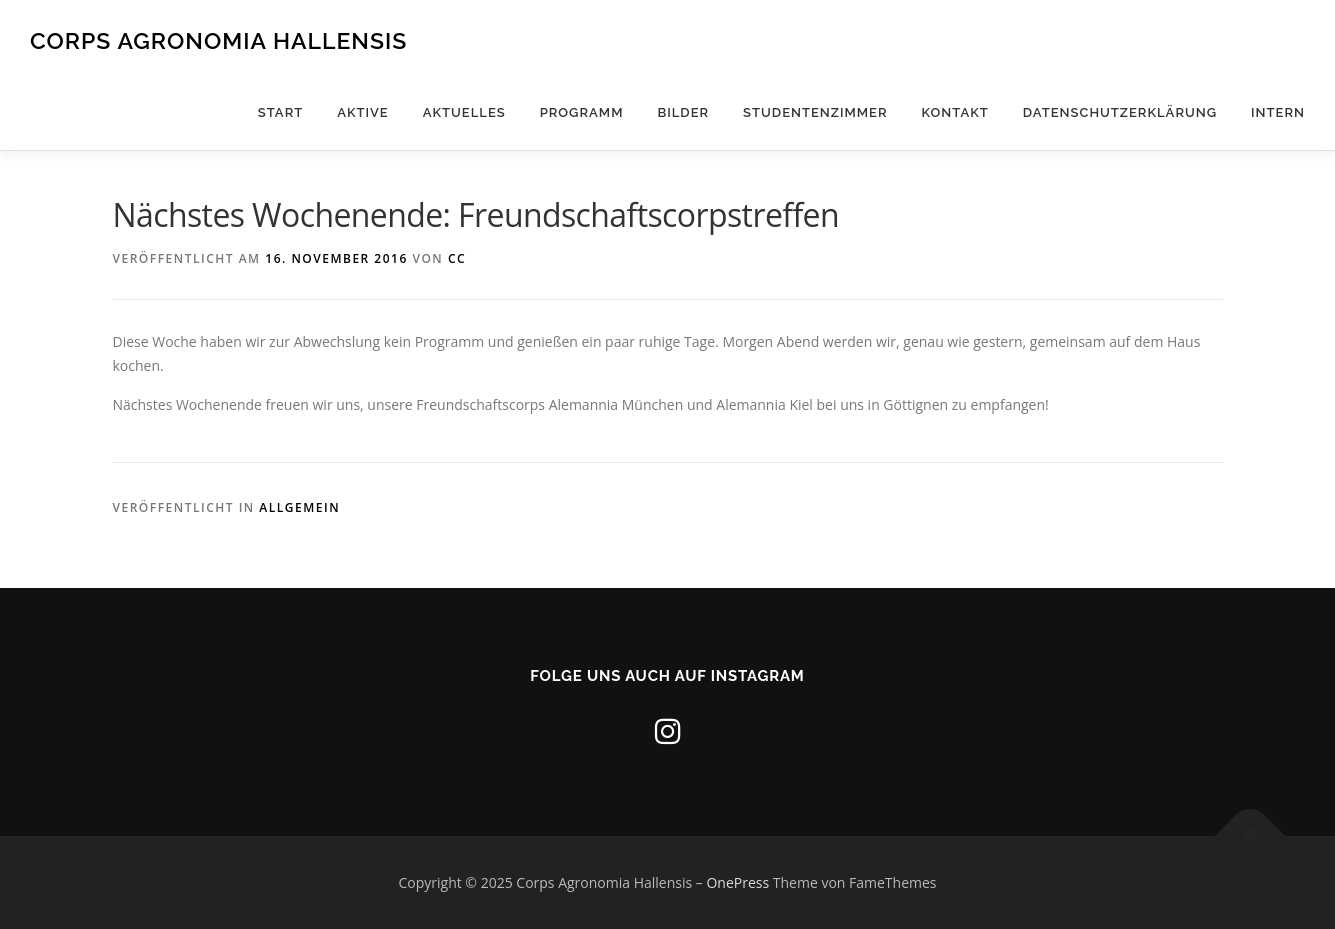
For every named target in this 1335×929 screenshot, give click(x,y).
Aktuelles (464, 112)
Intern (1278, 112)
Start (280, 112)
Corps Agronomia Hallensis (218, 40)
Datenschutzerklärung (1120, 112)
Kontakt (955, 112)
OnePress (737, 882)
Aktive (363, 112)
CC (457, 258)
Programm (582, 112)
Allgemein (299, 507)
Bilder (683, 112)
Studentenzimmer (815, 112)
